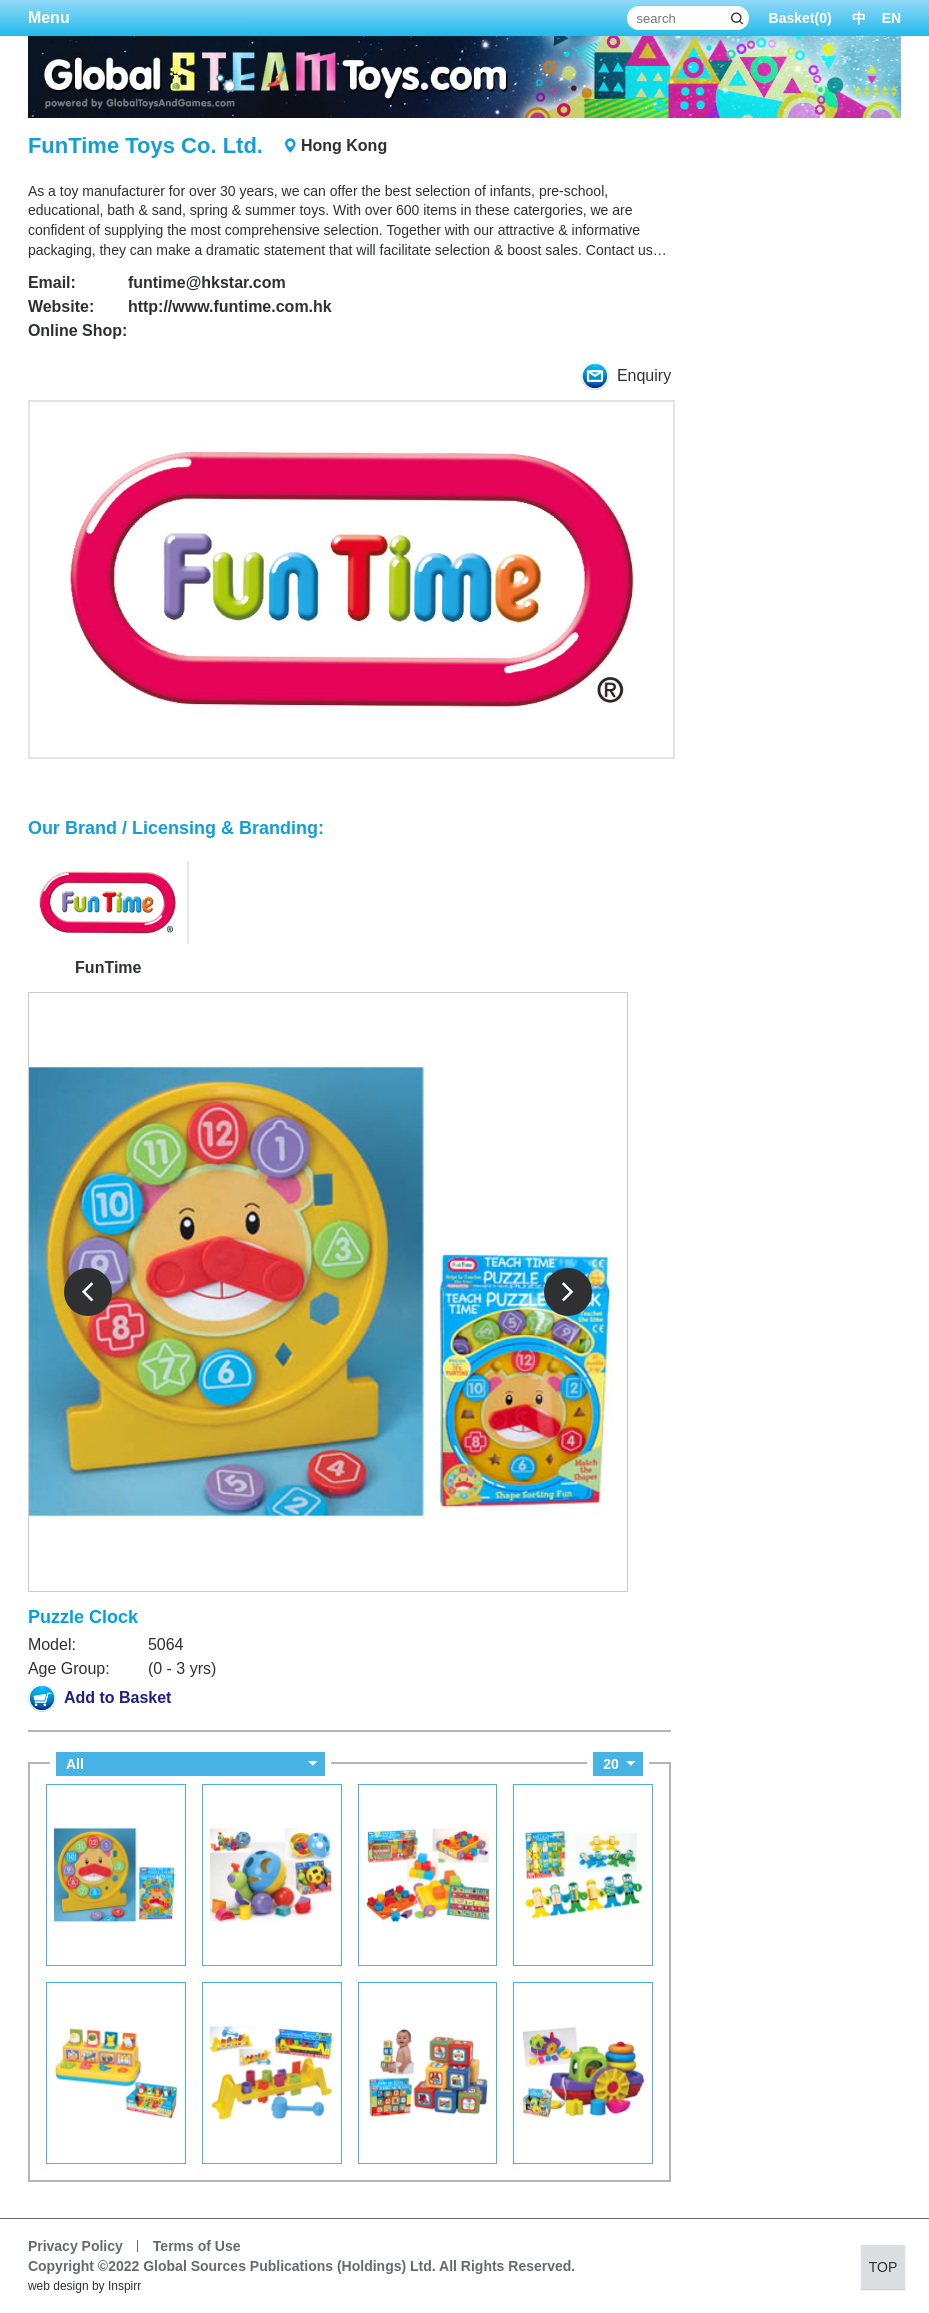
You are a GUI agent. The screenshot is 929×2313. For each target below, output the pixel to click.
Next (568, 1292)
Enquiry (626, 376)
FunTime (108, 968)
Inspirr (124, 2286)
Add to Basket (100, 1698)
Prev (88, 1292)
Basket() (800, 18)
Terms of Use (197, 2246)
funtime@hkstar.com (207, 282)
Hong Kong (344, 145)
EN (891, 18)
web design (58, 2286)
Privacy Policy (75, 2246)
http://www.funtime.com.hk (230, 306)
